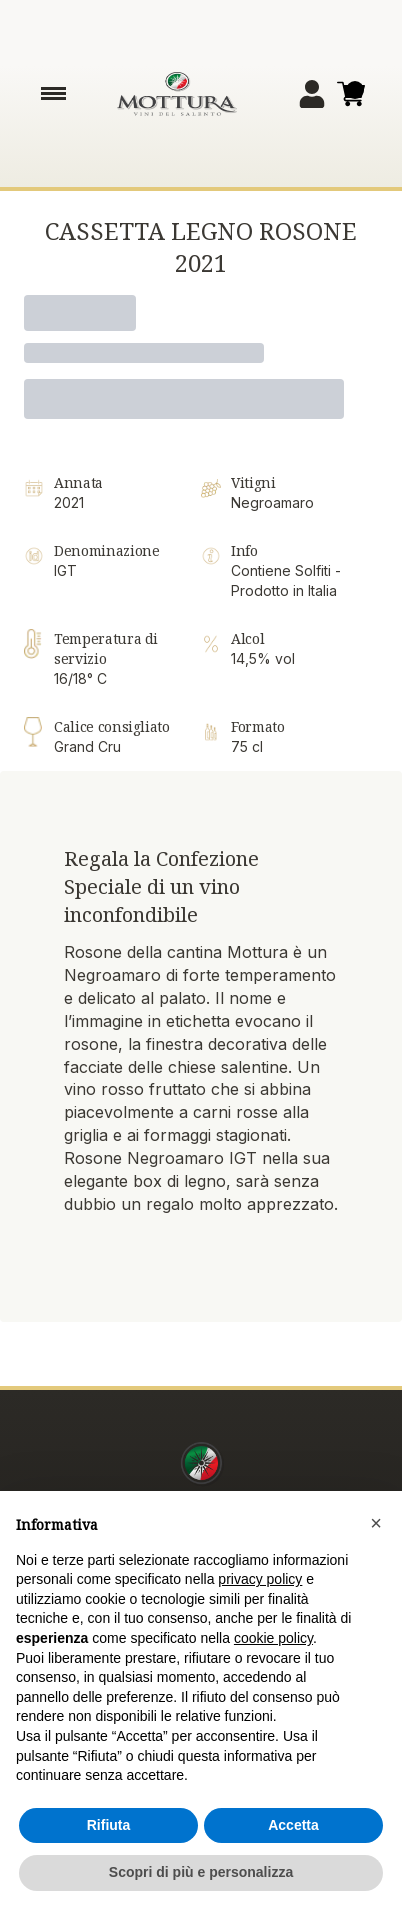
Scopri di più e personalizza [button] (201, 1872)
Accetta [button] (293, 1825)
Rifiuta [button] (109, 1825)
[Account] (312, 94)
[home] (177, 94)
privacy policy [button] (260, 1579)
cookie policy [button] (273, 1638)
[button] (376, 1523)
